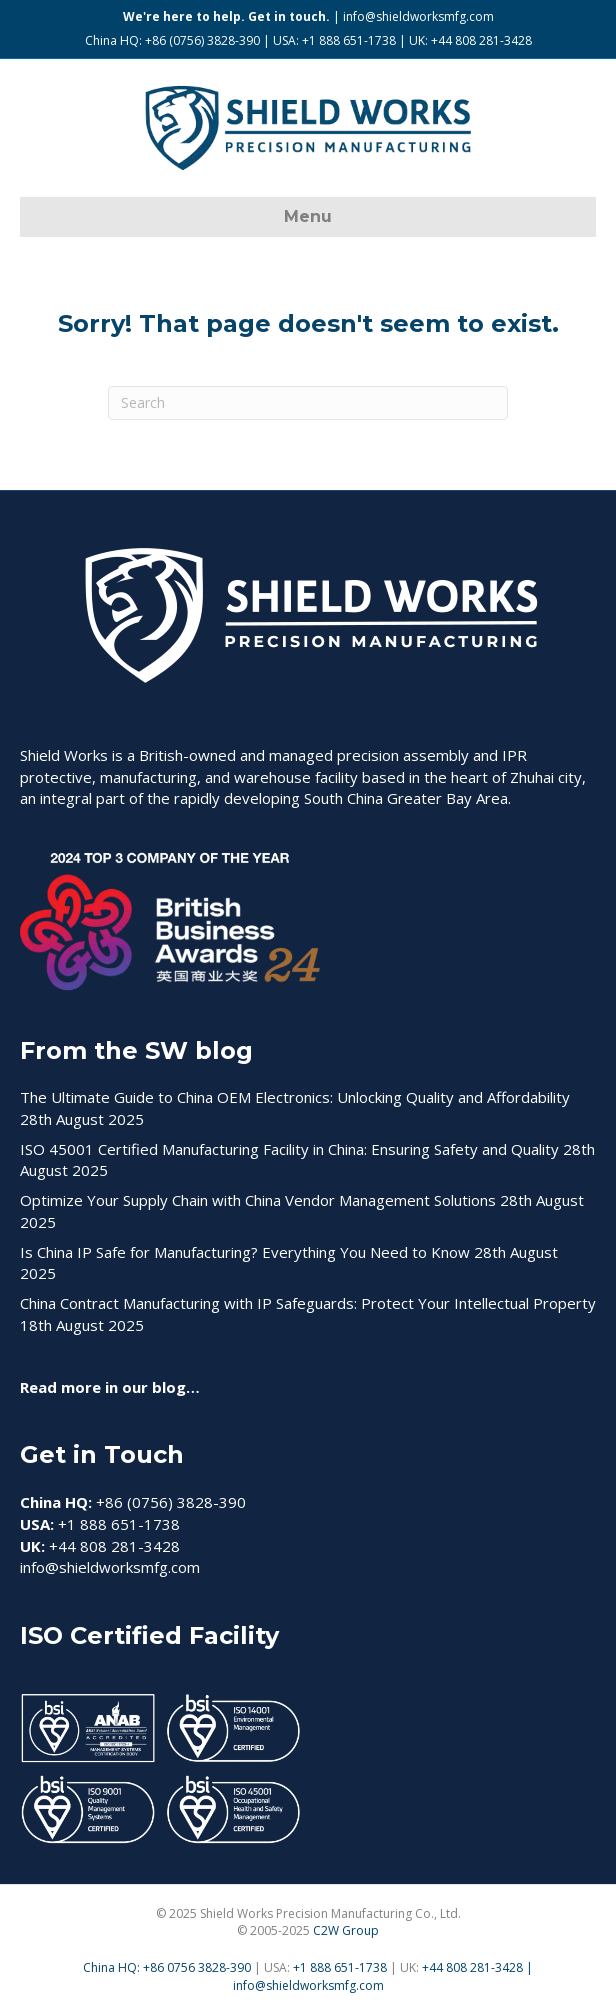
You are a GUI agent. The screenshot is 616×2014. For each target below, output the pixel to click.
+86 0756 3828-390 (197, 1967)
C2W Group (346, 1930)
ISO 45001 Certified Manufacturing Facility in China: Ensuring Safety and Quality (289, 1149)
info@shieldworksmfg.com (418, 16)
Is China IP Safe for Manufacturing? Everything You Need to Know (245, 1252)
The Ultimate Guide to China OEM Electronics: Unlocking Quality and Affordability (295, 1097)
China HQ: (113, 1967)
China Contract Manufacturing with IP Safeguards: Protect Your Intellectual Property (308, 1303)
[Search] (308, 403)
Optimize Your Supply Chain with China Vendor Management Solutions (258, 1200)
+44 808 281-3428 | (477, 1967)
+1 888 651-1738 (341, 1967)
